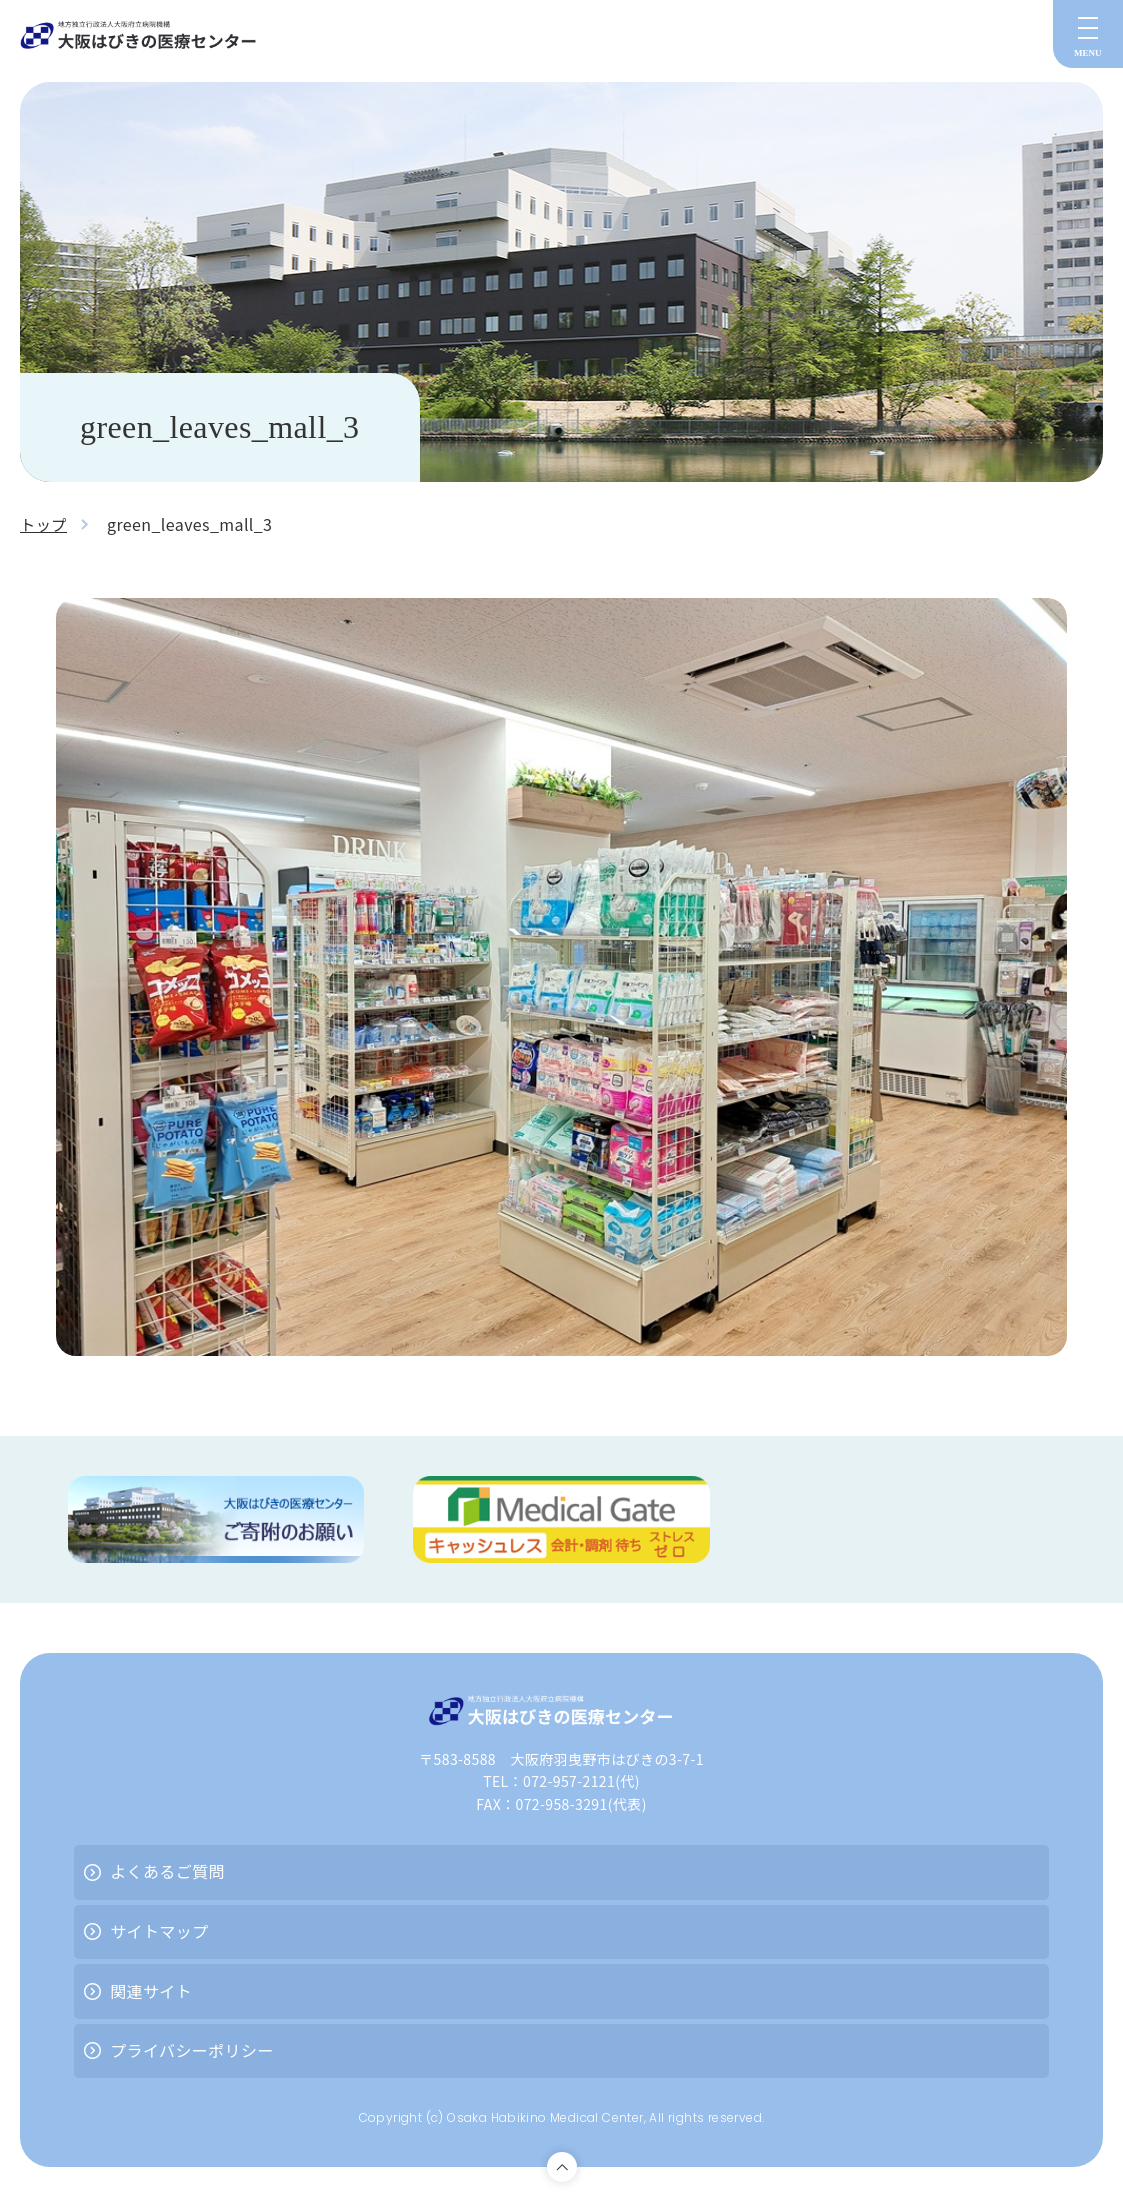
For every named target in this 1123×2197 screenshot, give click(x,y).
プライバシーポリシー (192, 2050)
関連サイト (151, 1991)
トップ (44, 524)
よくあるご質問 (167, 1871)
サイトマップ (159, 1931)
